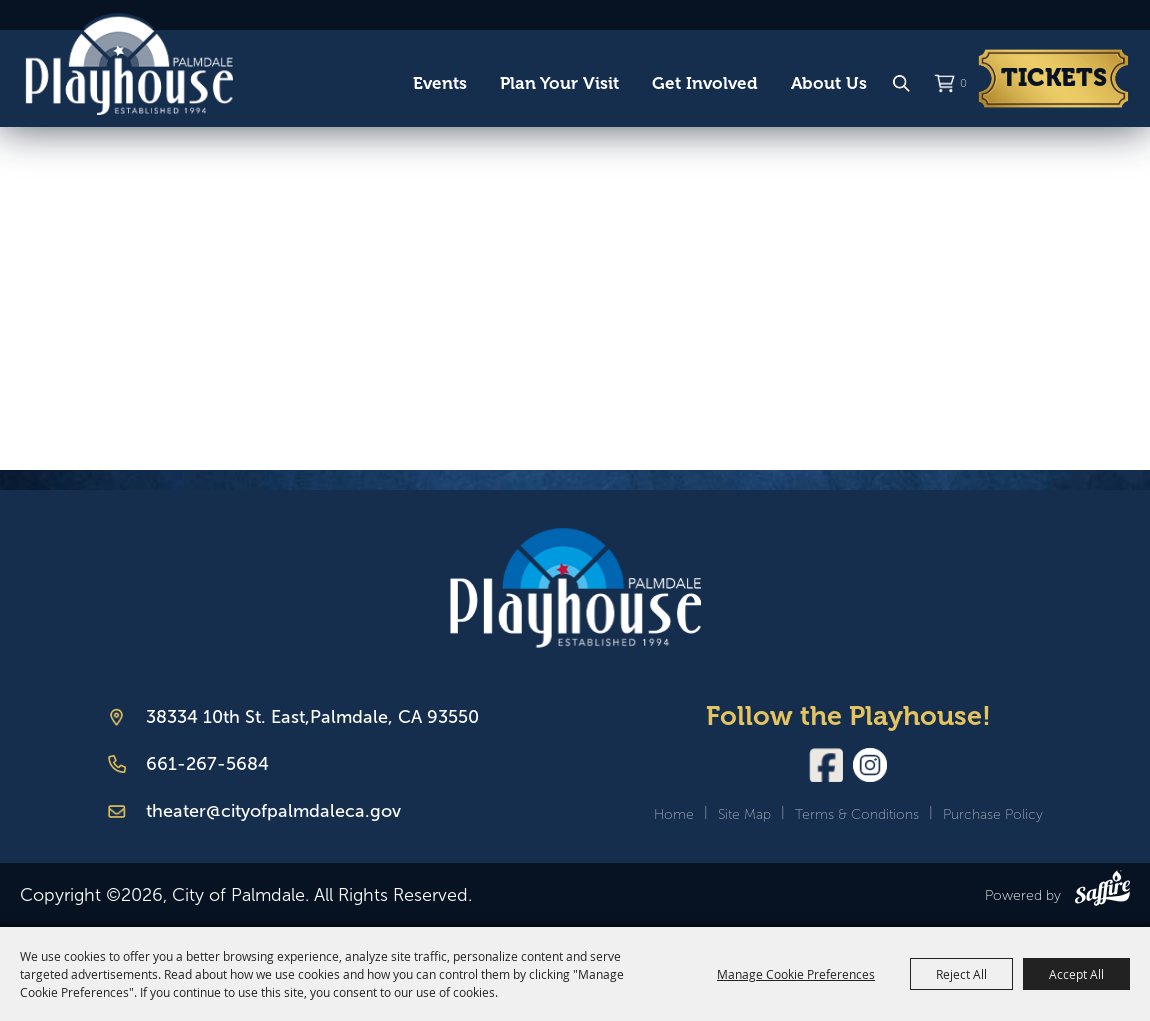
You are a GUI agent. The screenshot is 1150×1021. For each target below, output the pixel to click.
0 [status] (963, 83)
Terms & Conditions (857, 814)
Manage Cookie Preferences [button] (796, 974)
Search (901, 84)
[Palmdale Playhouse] (575, 587)
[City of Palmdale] (129, 64)
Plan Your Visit (559, 83)
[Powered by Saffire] (1102, 892)
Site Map (744, 814)
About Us (829, 83)
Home (674, 814)
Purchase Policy (993, 814)
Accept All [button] (1076, 974)
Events (440, 83)
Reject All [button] (961, 974)
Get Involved (705, 83)
